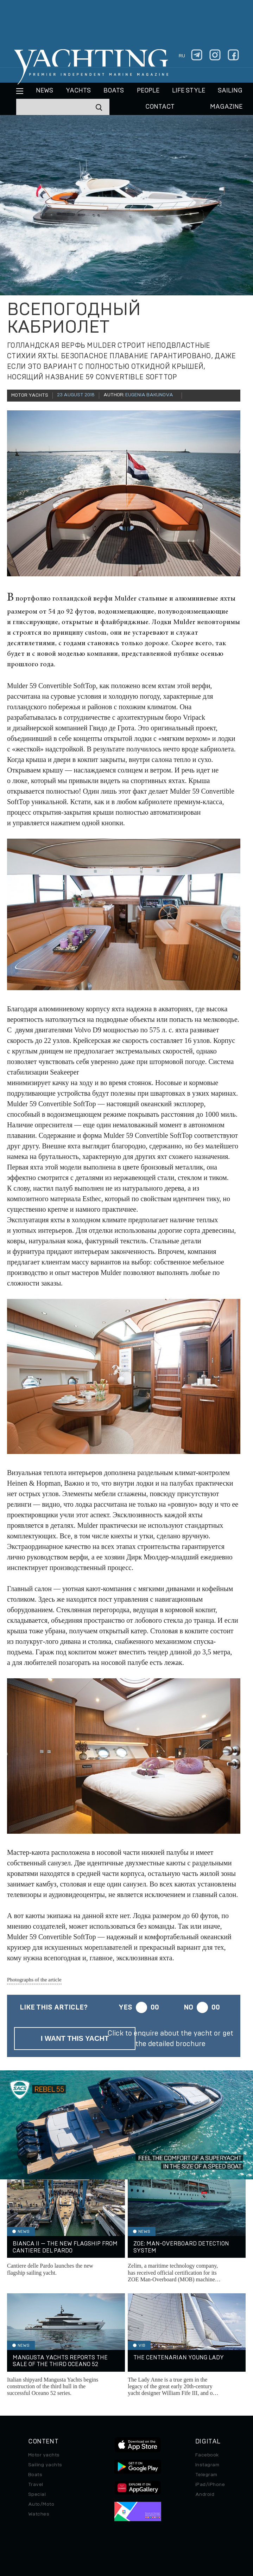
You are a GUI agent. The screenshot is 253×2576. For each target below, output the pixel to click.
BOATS (113, 91)
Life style (188, 91)
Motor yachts (44, 2455)
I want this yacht (75, 2038)
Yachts (78, 91)
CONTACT (160, 107)
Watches (38, 2514)
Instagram (207, 2464)
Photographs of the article (34, 1979)
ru (182, 55)
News (44, 91)
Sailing (230, 91)
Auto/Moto (41, 2504)
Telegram (206, 2474)
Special (37, 2494)
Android (204, 2494)
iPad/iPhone (210, 2484)
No (188, 2007)
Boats (35, 2474)
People (148, 91)
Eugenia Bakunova (149, 394)
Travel (35, 2484)
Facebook (207, 2455)
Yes (125, 2007)
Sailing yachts (45, 2464)
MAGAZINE (226, 107)
